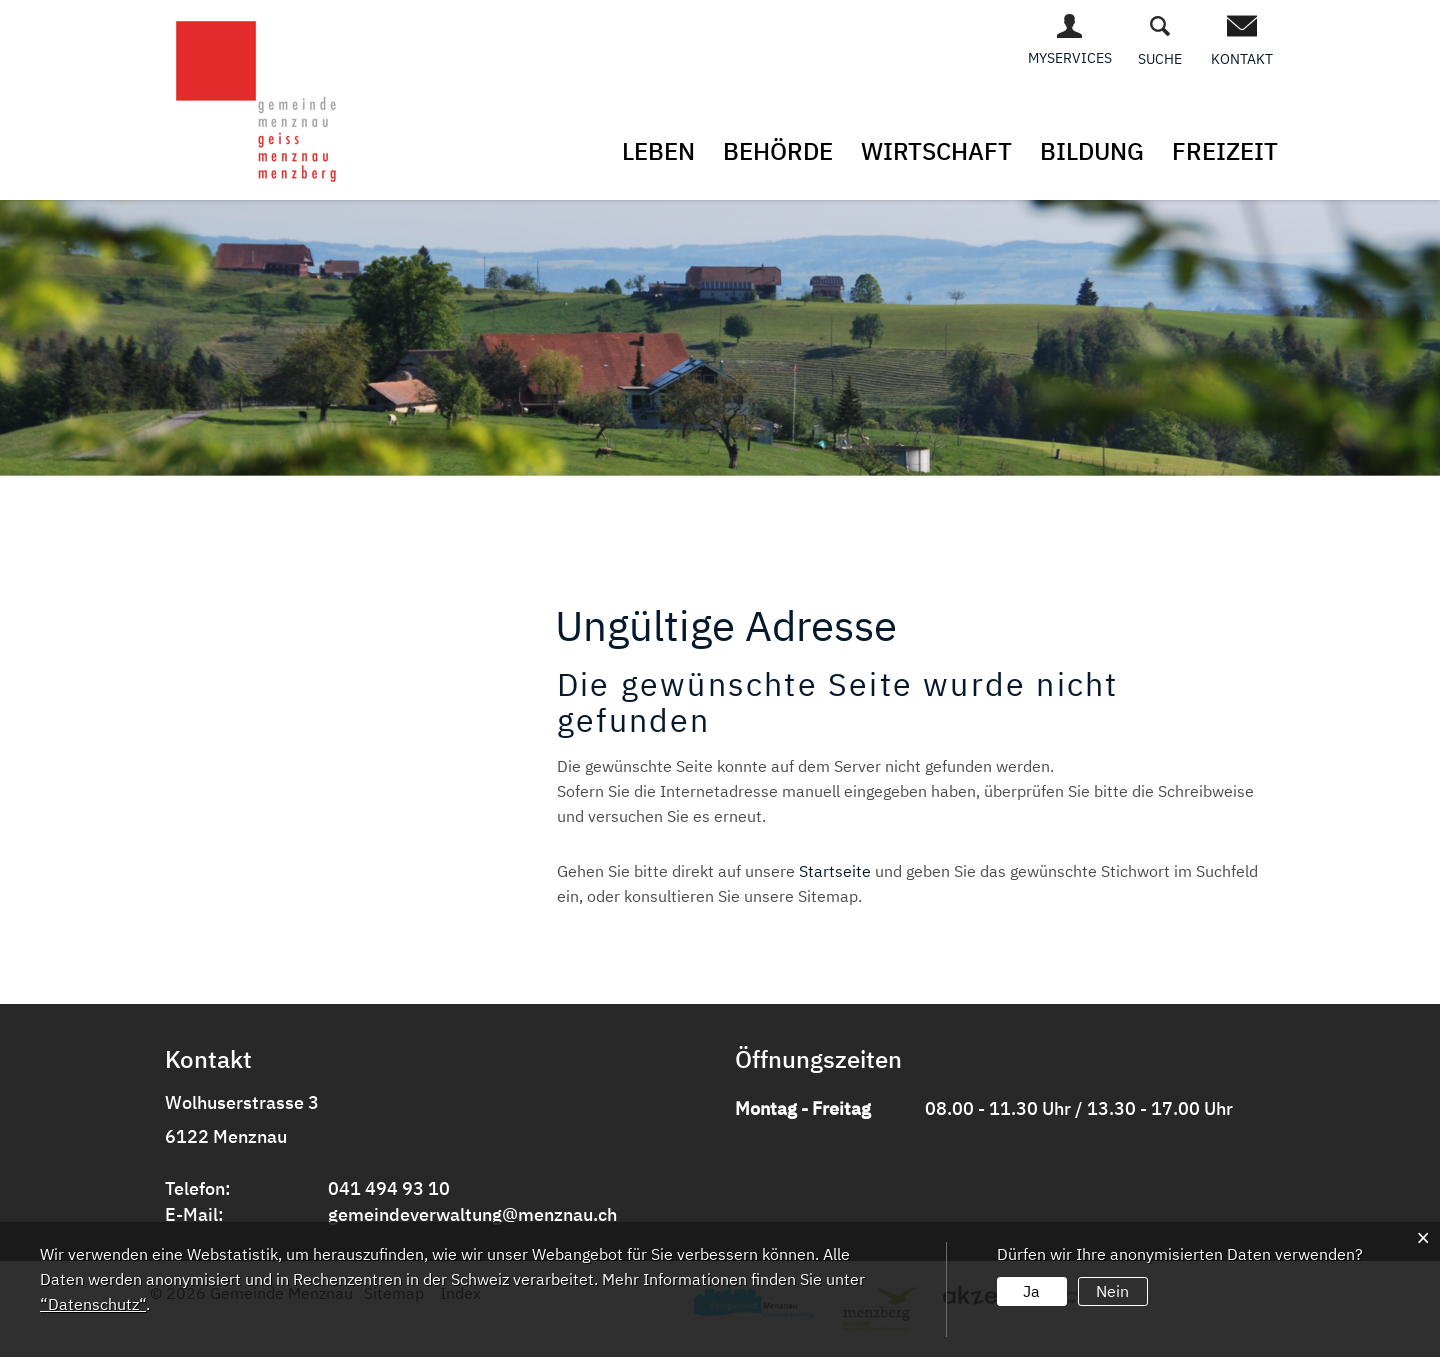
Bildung (1092, 151)
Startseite (835, 871)
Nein (1112, 1291)
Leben (658, 151)
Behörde (778, 151)
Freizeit (1225, 151)
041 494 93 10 (389, 1188)
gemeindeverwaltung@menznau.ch (472, 1214)
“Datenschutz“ (93, 1304)
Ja (1031, 1291)
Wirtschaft (936, 151)
